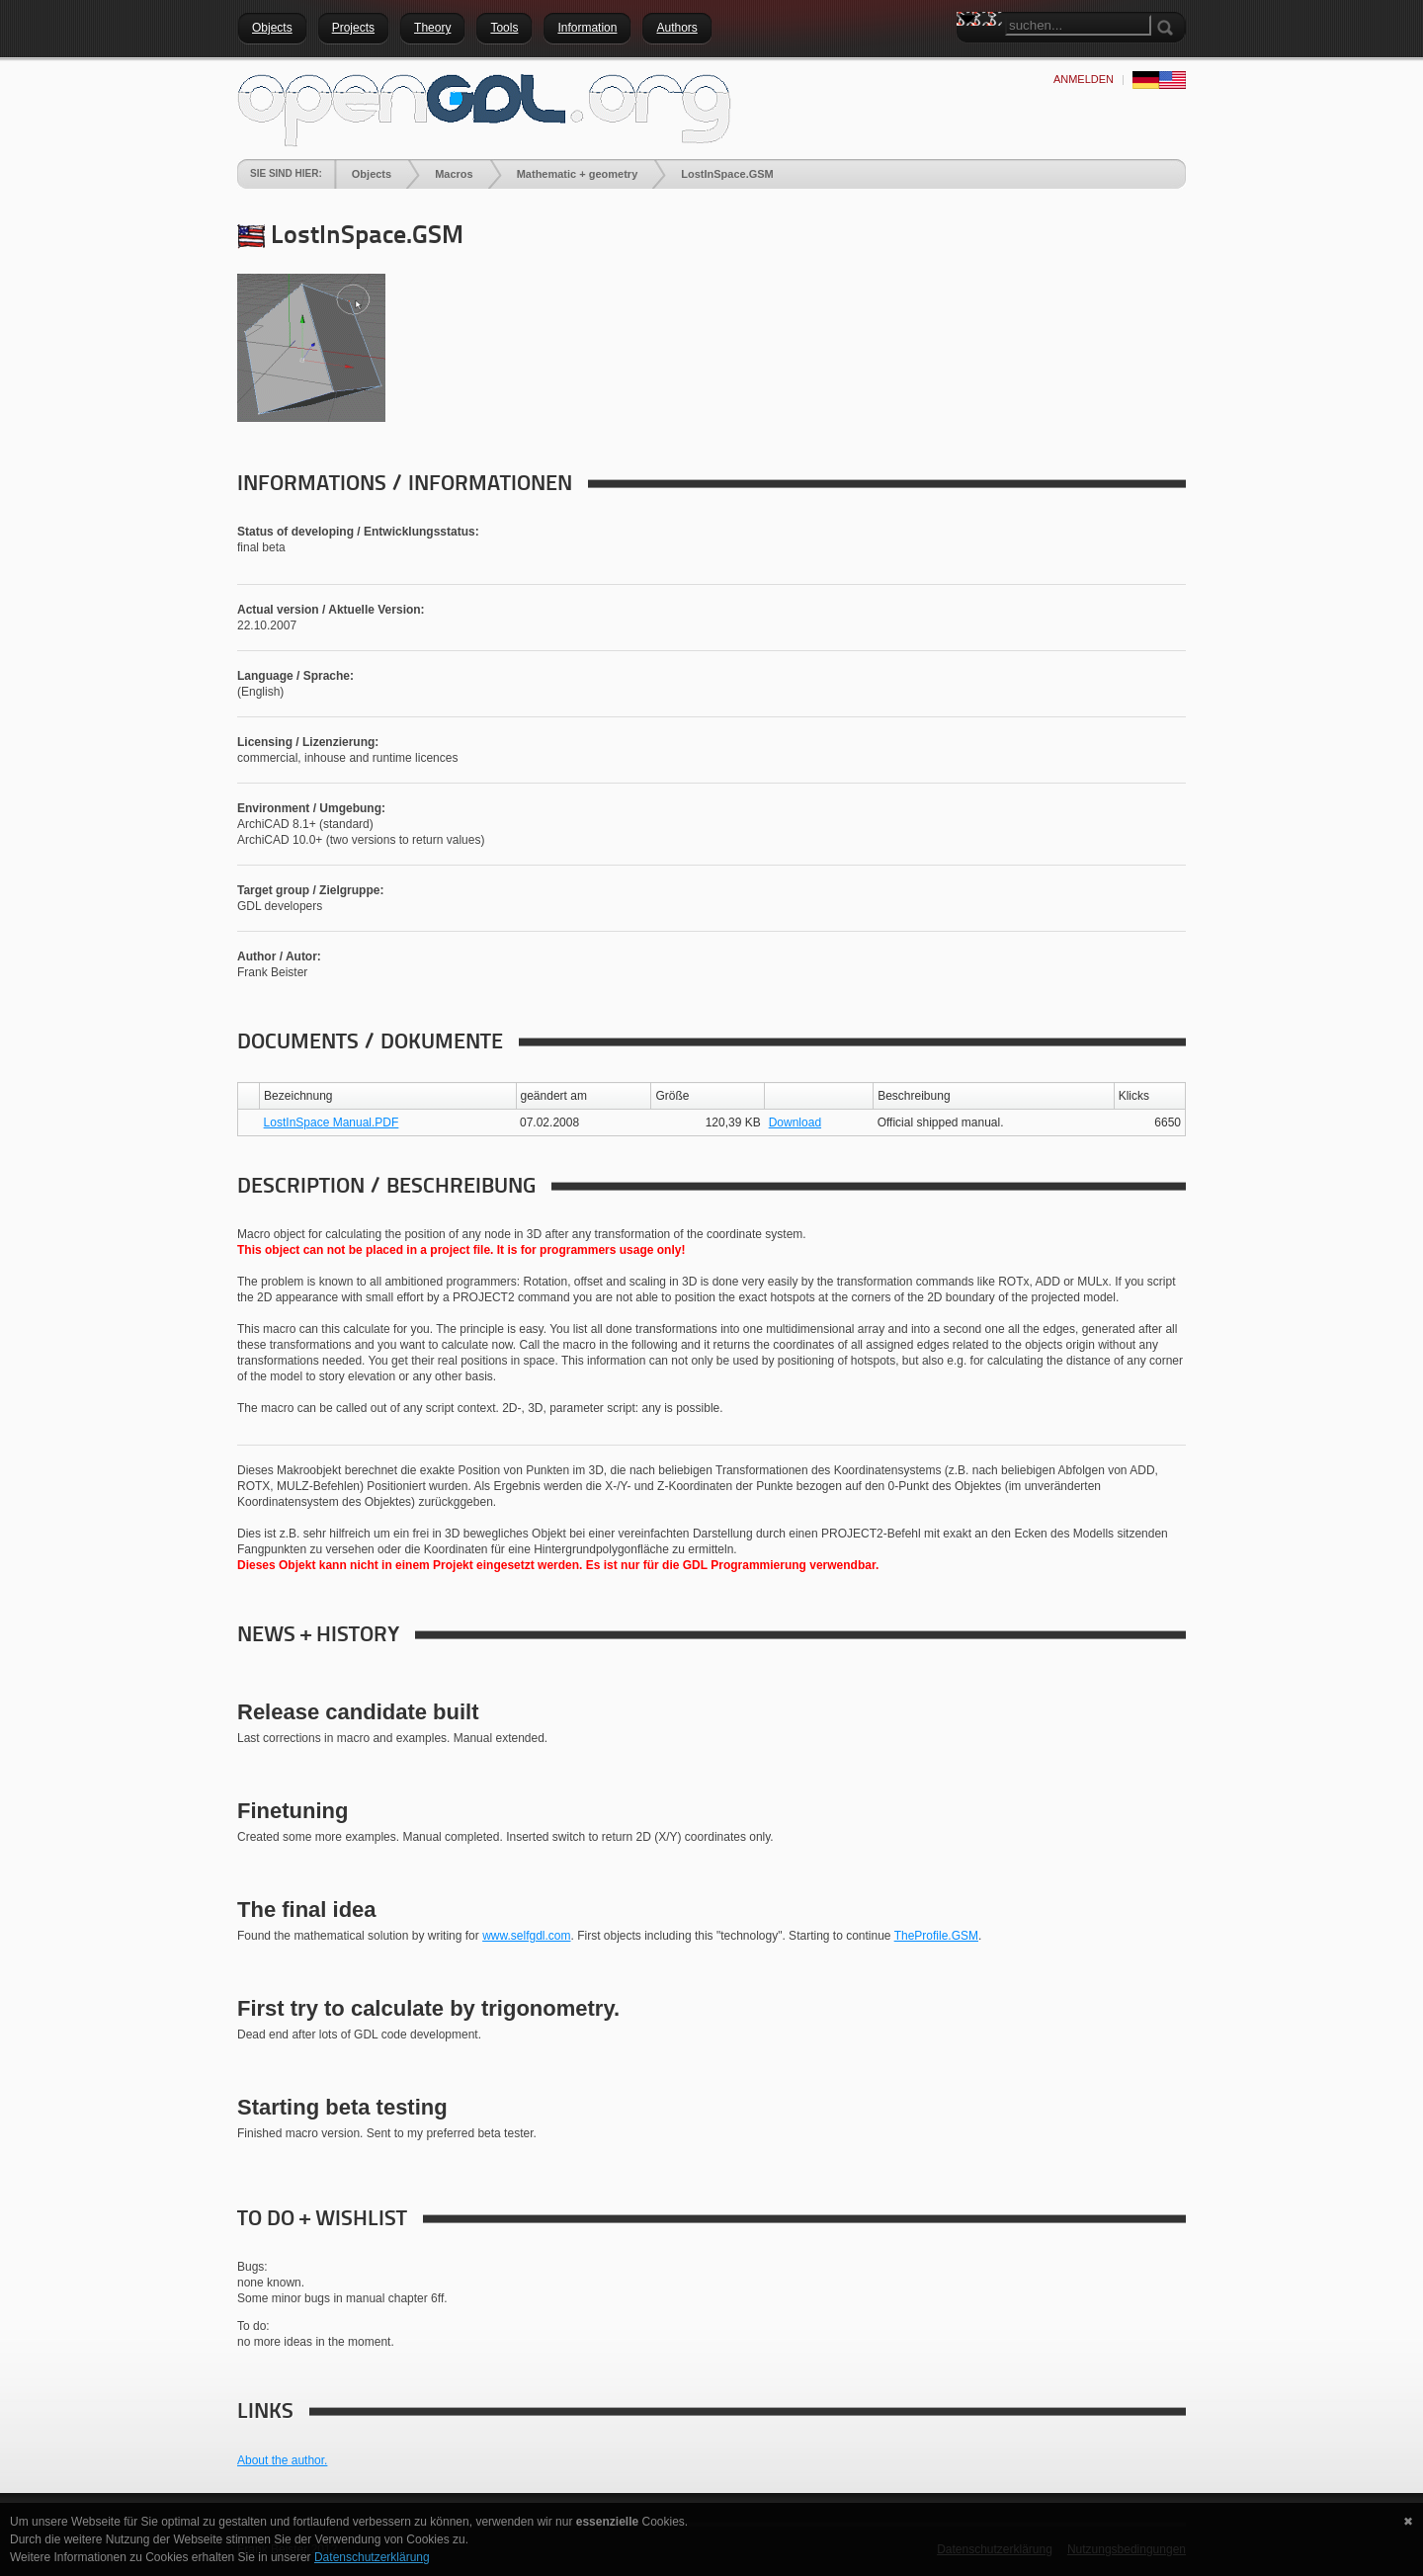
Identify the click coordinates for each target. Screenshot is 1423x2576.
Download (795, 1122)
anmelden (1083, 79)
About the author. (282, 2460)
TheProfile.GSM (936, 1936)
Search (971, 54)
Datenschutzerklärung (372, 2557)
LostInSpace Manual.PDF (331, 1122)
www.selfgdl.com (526, 1936)
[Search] (1078, 25)
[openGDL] (484, 108)
